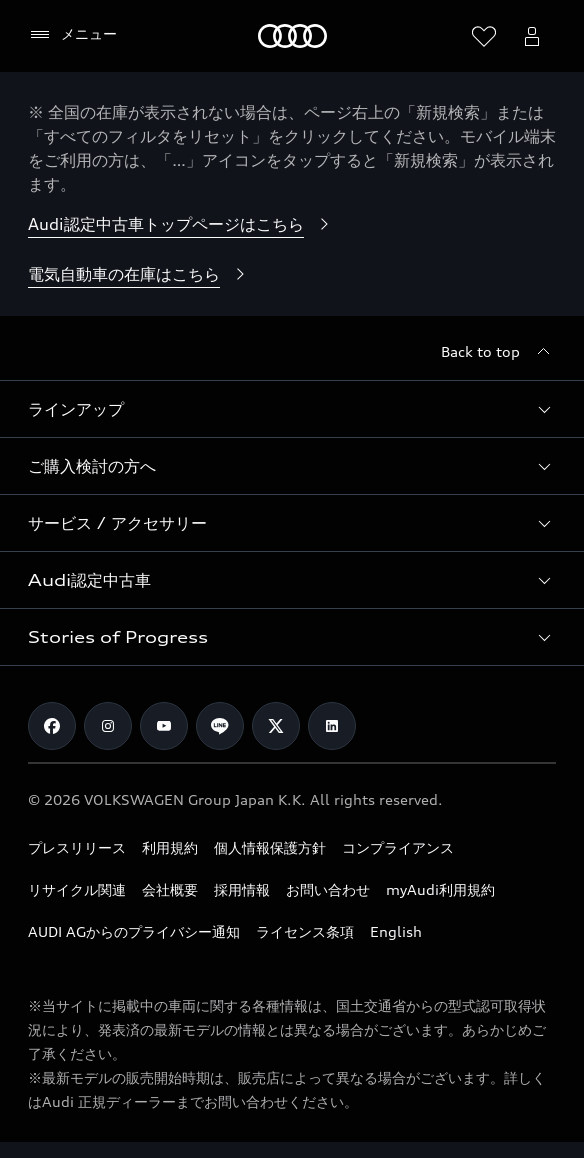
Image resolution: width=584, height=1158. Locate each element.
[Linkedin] (332, 726)
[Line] (220, 726)
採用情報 (242, 889)
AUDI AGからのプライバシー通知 (134, 931)
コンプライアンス (398, 847)
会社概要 (170, 889)
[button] (292, 409)
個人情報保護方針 (270, 847)
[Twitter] (276, 726)
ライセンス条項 (305, 931)
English (396, 931)
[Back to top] (498, 352)
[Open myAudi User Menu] (532, 36)
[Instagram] (108, 726)
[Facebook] (52, 726)
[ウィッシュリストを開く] (484, 36)
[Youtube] (164, 726)
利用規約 (170, 847)
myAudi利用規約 (440, 889)
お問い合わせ (328, 889)
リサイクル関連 (77, 889)
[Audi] (292, 36)
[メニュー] (72, 35)
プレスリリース (77, 847)
